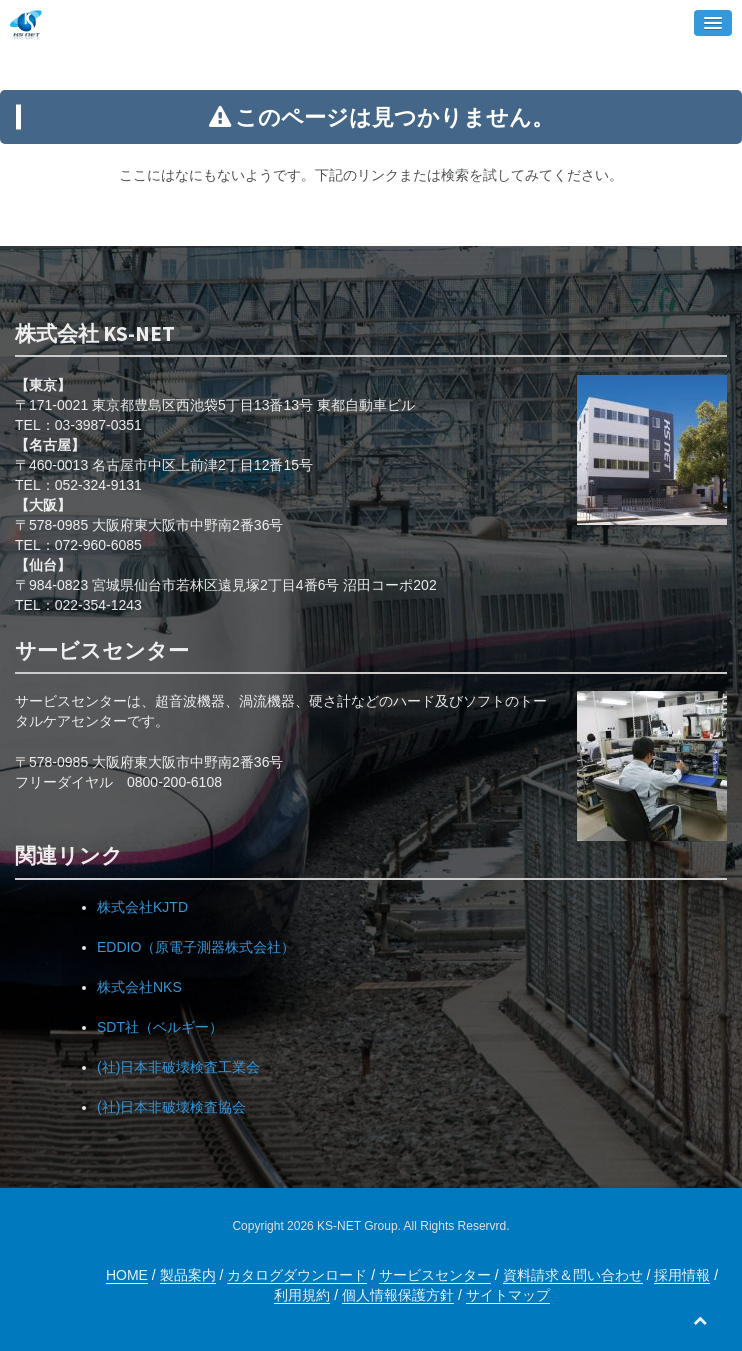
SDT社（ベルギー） (160, 1027)
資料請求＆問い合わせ (573, 1275)
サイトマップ (508, 1295)
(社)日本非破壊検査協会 (171, 1107)
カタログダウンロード (297, 1275)
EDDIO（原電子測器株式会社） (196, 947)
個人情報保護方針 (398, 1295)
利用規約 (302, 1295)
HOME (127, 1275)
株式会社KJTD (142, 907)
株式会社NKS (139, 987)
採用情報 (682, 1275)
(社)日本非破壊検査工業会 (178, 1067)
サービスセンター (435, 1275)
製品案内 (188, 1275)
